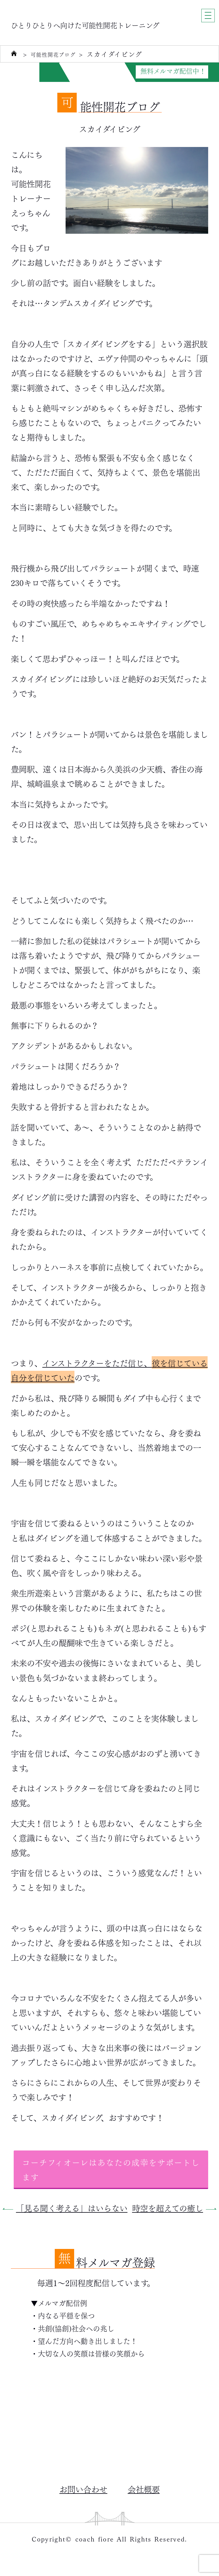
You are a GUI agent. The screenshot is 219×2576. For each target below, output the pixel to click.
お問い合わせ (83, 2488)
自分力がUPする (86, 71)
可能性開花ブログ (59, 54)
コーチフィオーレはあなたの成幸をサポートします (111, 2169)
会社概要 (144, 2488)
